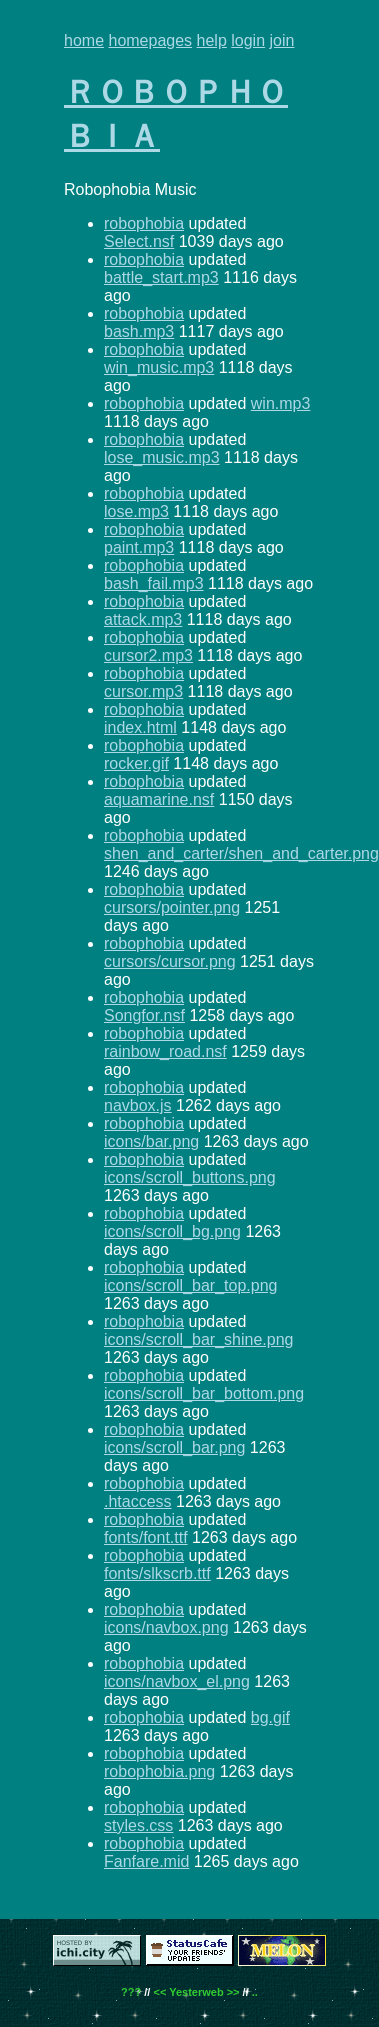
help (212, 40)
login (248, 40)
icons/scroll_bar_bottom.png (204, 1393)
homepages (150, 40)
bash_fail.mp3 (154, 583)
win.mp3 (281, 403)
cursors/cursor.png (170, 961)
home (84, 40)
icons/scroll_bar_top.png (190, 1285)
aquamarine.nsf (159, 799)
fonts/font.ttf (146, 1537)
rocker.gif (136, 763)
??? (131, 1992)
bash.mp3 (139, 331)
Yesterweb (196, 1992)
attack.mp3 (143, 619)
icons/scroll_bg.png (172, 1231)
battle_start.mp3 (161, 277)
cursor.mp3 (143, 691)
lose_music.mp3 (162, 457)
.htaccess (138, 1501)
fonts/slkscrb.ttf (157, 1573)
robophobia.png (159, 1771)
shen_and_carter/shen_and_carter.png (241, 853)
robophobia (144, 223)
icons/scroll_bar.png (174, 1447)
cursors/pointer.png (172, 907)
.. (255, 1992)
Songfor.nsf (144, 1015)
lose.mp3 (136, 511)
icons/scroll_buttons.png (190, 1177)
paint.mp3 (139, 547)
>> (233, 1992)
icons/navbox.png (166, 1627)
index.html (140, 727)
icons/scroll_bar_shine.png (198, 1339)
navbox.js (138, 1105)
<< (159, 1992)
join (282, 40)
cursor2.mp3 (148, 655)
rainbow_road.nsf (165, 1051)
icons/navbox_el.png (177, 1681)
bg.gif (270, 1717)
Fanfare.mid (146, 1861)
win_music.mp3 (159, 367)
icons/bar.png (151, 1141)
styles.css (138, 1825)
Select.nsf (139, 241)
